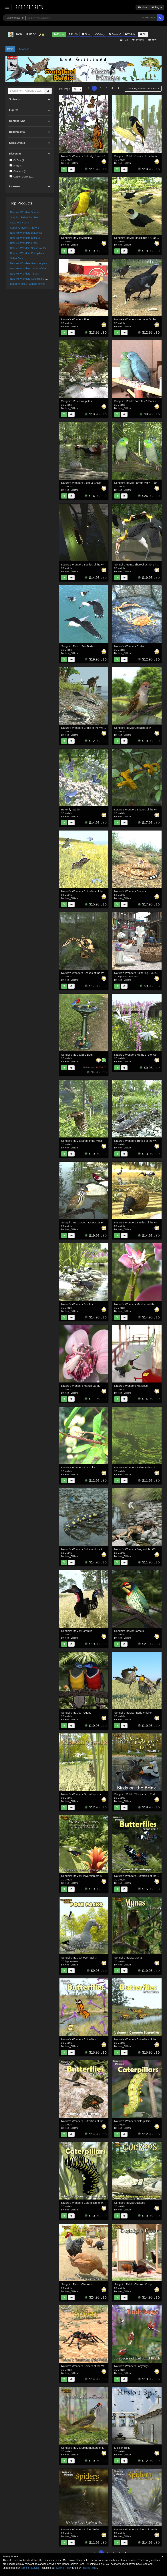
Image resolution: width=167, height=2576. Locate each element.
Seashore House (19, 222)
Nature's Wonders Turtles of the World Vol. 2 (35, 268)
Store (86, 34)
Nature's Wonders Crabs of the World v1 (85, 727)
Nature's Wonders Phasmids (78, 1467)
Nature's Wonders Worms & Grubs (135, 319)
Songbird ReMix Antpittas (76, 401)
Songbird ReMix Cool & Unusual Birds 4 (85, 1222)
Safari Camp (17, 258)
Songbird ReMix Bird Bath (24, 217)
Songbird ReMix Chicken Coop (133, 2284)
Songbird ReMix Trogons (76, 1712)
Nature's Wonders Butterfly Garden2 (83, 156)
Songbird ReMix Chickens (24, 227)
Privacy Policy (89, 2567)
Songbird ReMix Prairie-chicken (133, 1712)
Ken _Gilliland (71, 163)
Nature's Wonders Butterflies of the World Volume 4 (92, 891)
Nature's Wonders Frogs (24, 243)
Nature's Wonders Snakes (25, 212)
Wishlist (130, 34)
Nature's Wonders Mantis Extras (80, 1385)
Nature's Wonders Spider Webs (80, 2529)
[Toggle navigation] (7, 7)
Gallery (99, 34)
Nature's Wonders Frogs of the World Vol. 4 (140, 1549)
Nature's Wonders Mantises (131, 1385)
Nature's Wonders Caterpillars (27, 253)
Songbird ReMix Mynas (128, 1957)
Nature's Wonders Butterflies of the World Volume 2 (92, 2121)
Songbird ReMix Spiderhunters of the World (87, 2447)
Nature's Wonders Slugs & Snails (81, 482)
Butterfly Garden (71, 809)
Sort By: (142, 88)
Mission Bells (122, 2447)
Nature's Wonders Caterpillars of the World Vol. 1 (37, 278)
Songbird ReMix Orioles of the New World (139, 156)
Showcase (23, 49)
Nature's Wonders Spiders (25, 237)
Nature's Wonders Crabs (129, 646)
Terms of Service (30, 2567)
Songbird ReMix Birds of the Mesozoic (84, 1140)
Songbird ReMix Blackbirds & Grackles (137, 237)
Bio (143, 34)
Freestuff (115, 34)
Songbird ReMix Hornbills (76, 1630)
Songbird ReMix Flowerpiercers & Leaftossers (89, 1875)
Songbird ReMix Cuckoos (129, 2202)
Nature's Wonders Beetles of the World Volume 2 (90, 564)
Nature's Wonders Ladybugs (131, 2366)
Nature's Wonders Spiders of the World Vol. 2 (88, 2366)
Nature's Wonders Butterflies (26, 232)
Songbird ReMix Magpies (76, 237)
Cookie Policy (63, 2567)
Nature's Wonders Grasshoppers (28, 263)
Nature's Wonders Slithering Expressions (139, 972)
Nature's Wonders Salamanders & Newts (86, 1549)
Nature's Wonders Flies (75, 319)
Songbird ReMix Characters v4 (132, 727)
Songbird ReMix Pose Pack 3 (79, 1957)
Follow (59, 34)
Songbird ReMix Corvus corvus (27, 283)
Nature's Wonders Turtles (24, 273)
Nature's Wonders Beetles (77, 1304)
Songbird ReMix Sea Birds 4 (78, 646)
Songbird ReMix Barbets (129, 1630)
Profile (73, 34)
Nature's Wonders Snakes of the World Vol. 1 (35, 248)
